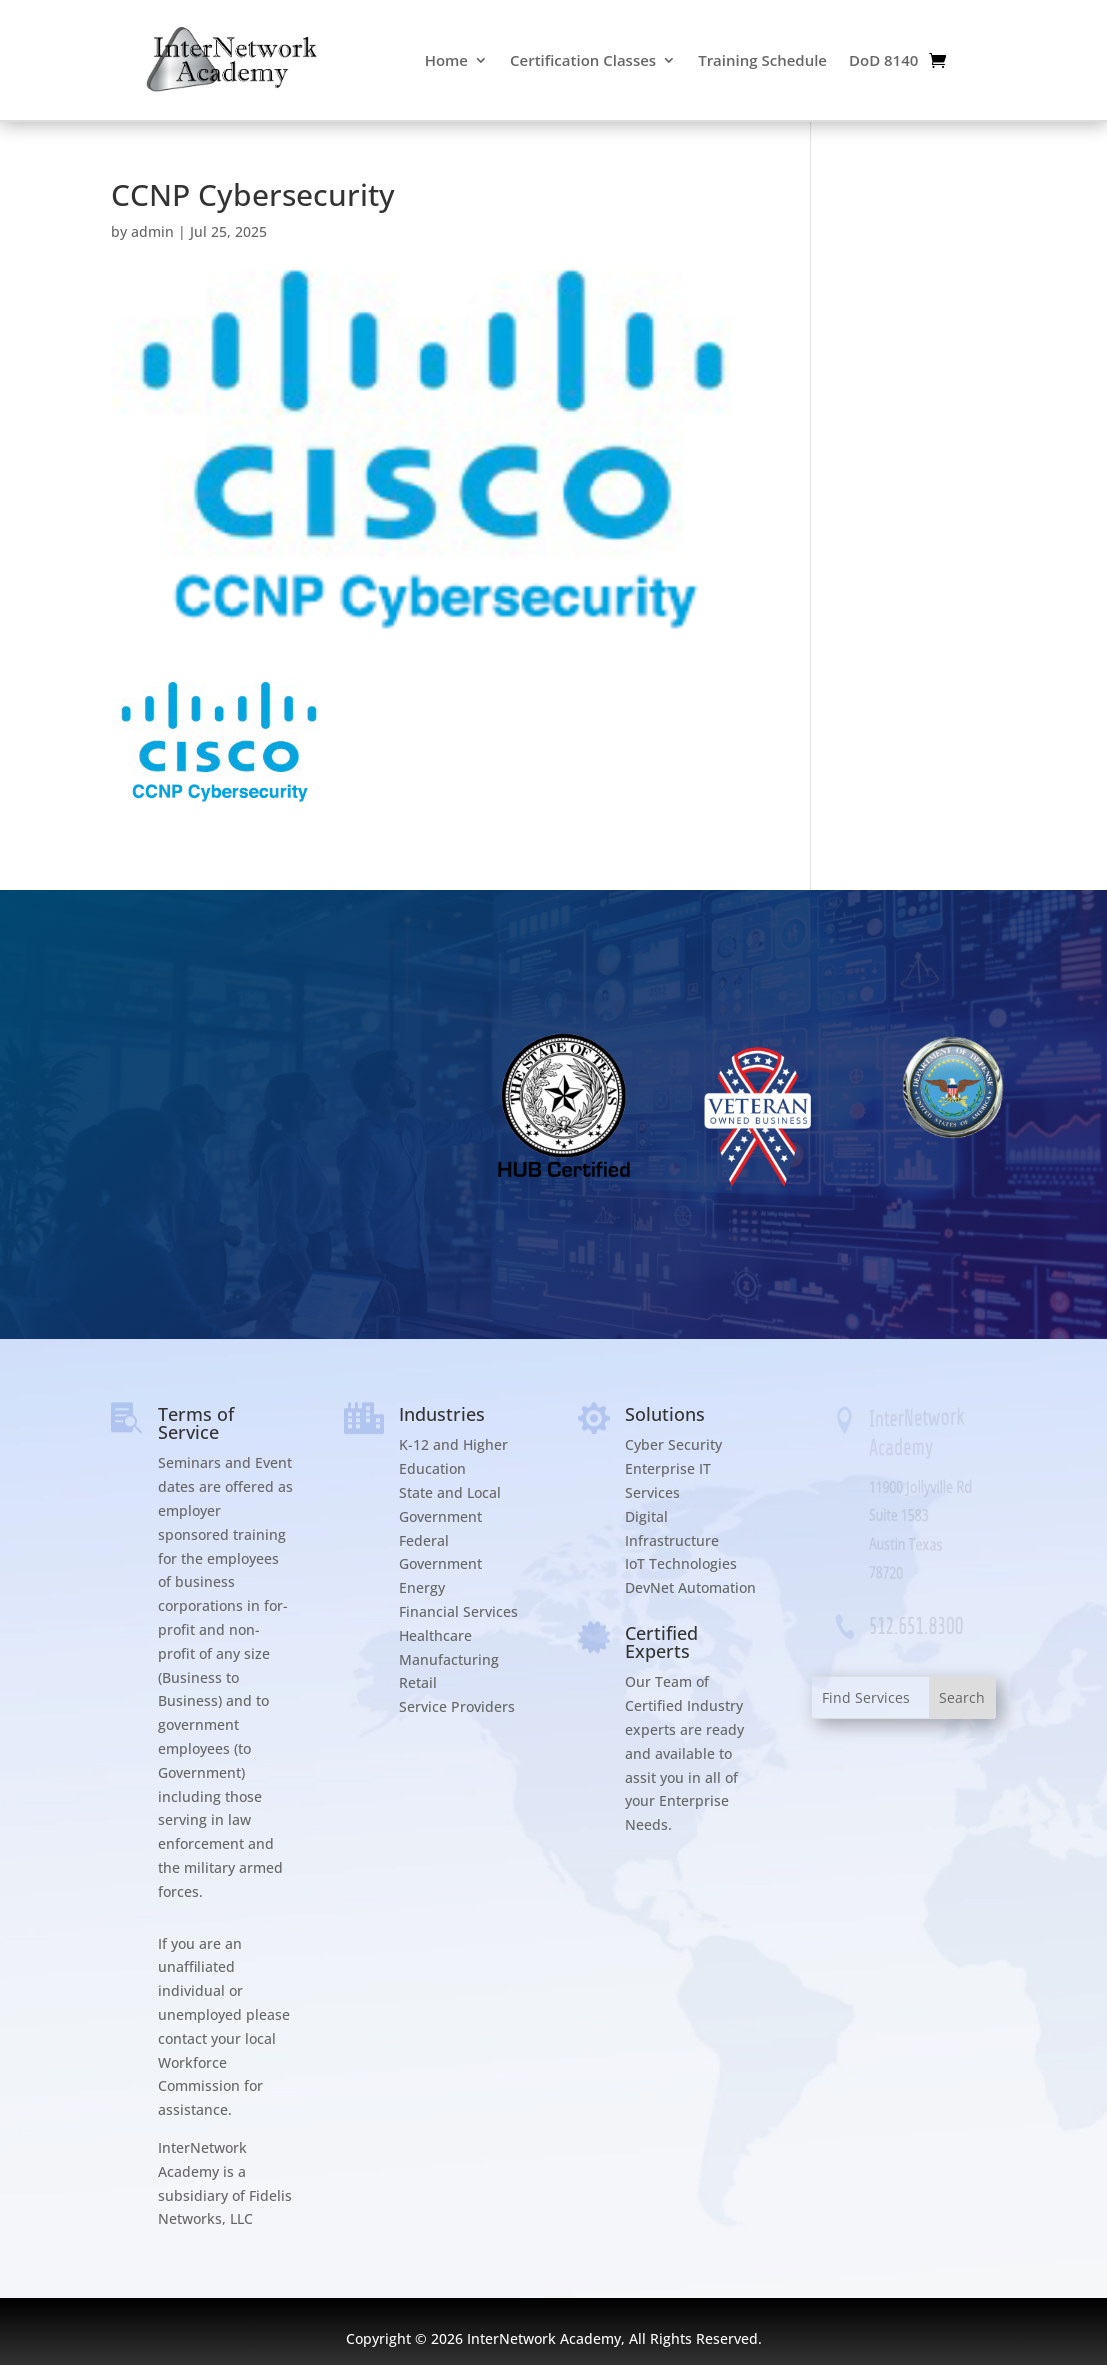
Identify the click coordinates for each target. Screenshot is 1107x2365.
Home (446, 60)
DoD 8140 (883, 60)
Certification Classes (583, 60)
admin (152, 231)
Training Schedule (762, 60)
